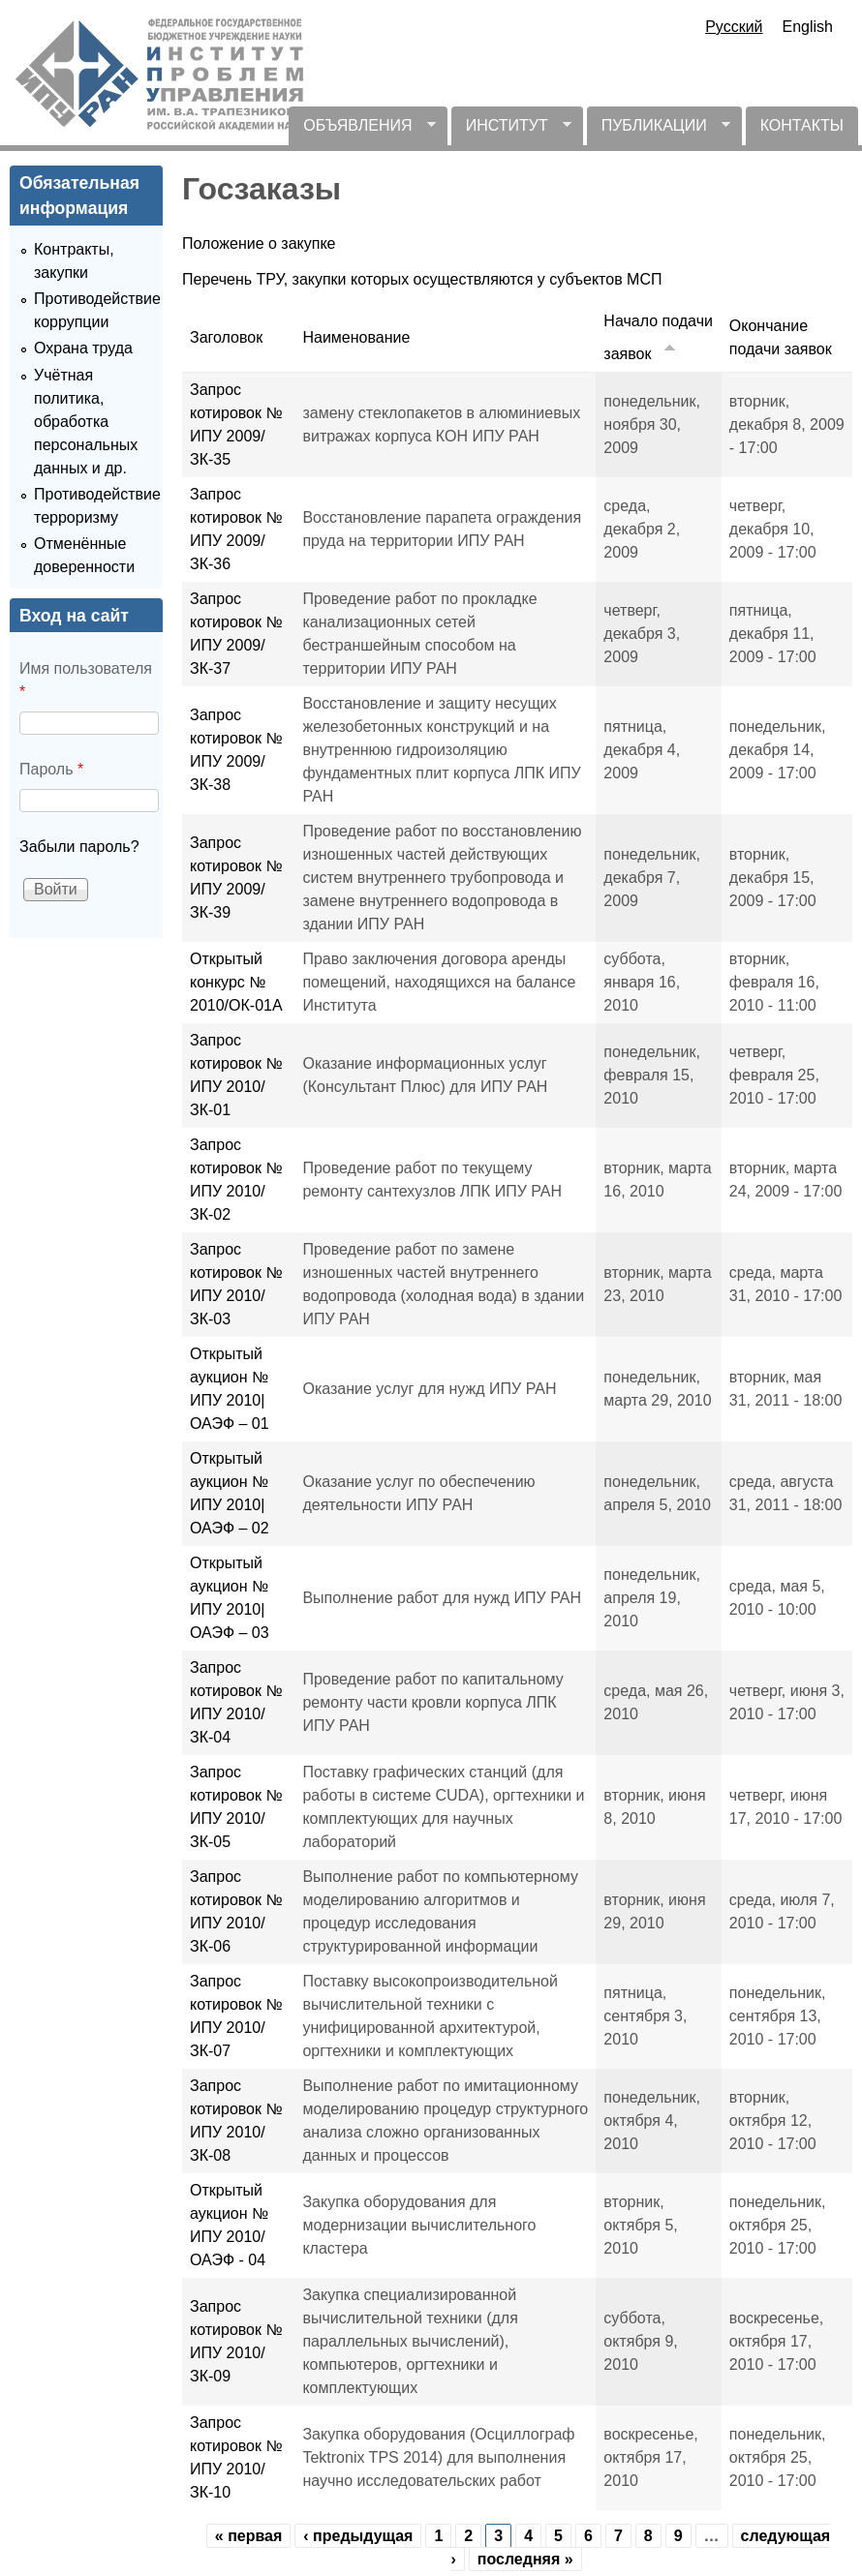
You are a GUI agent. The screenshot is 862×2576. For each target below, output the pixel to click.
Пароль (51, 769)
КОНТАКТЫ (802, 125)
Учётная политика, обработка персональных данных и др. (86, 421)
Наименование (356, 337)
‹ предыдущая (358, 2536)
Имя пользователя (85, 680)
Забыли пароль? (79, 846)
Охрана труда (83, 348)
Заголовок (226, 337)
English (808, 26)
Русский (733, 26)
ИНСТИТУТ (511, 131)
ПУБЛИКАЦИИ (658, 131)
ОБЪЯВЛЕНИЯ (362, 131)
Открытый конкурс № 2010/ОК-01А (236, 982)
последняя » (525, 2559)
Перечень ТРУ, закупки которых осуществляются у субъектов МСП (422, 279)
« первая (249, 2536)
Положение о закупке (259, 243)
